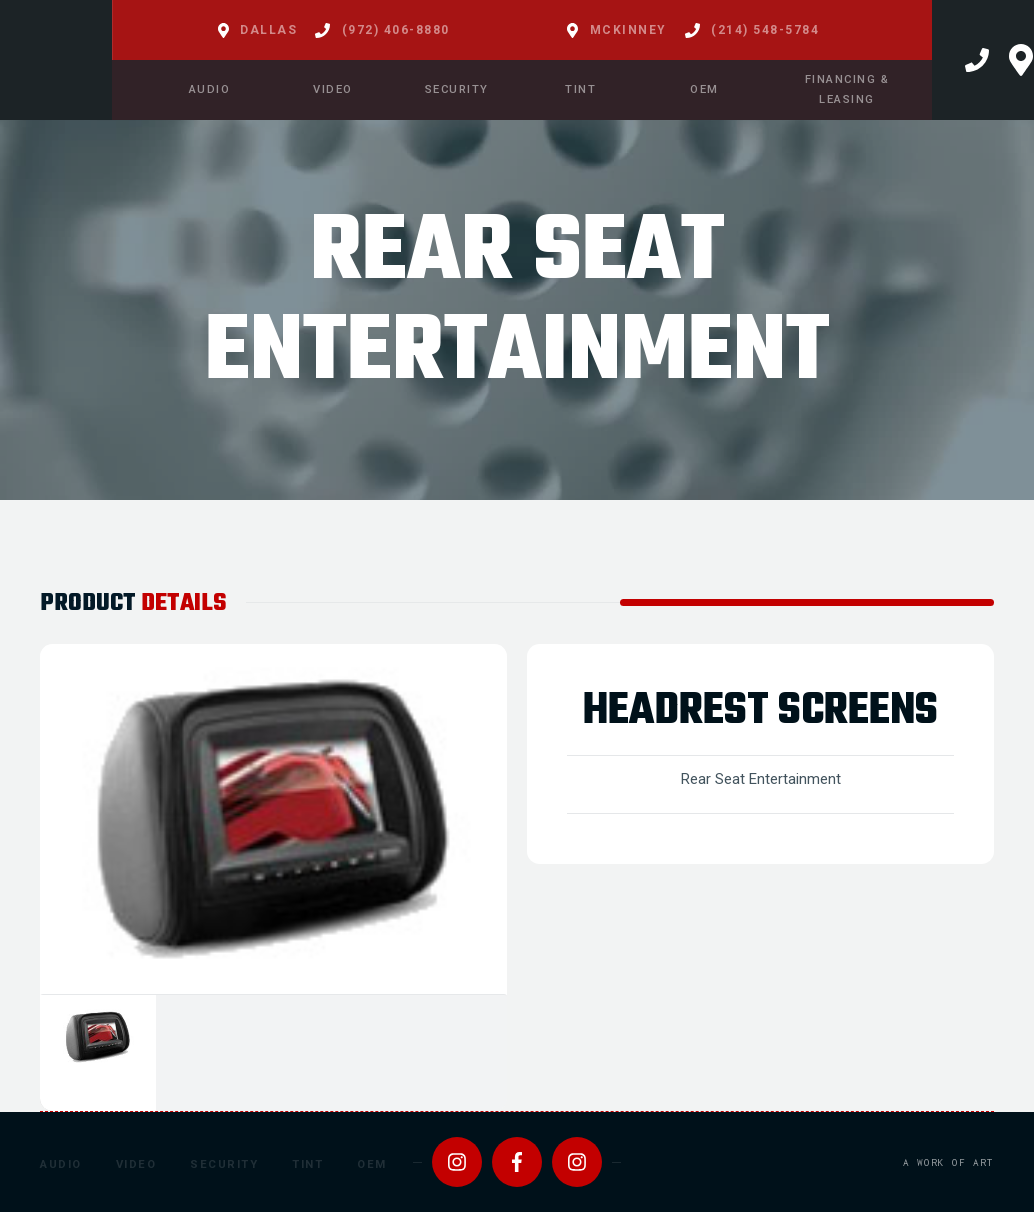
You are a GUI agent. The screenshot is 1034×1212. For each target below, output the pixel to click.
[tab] (98, 1053)
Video (136, 1164)
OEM (372, 1164)
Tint (307, 1164)
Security (224, 1164)
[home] (56, 60)
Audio (61, 1164)
